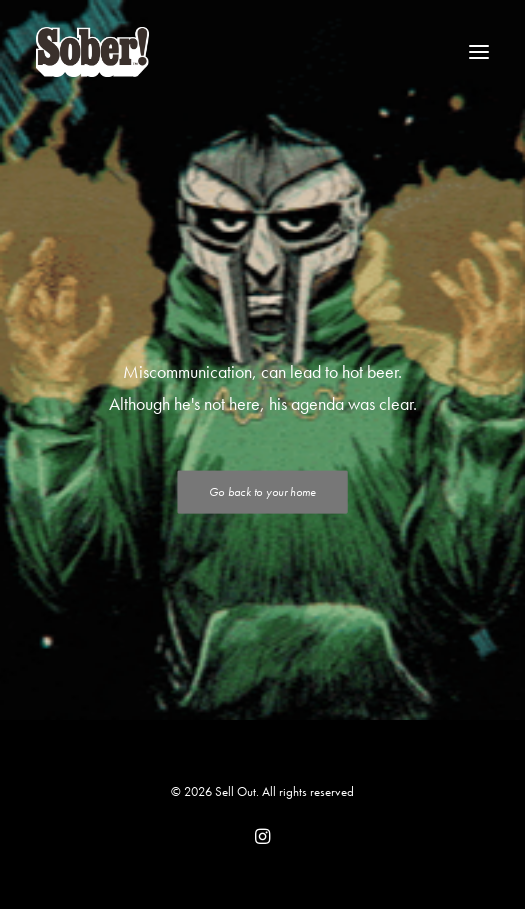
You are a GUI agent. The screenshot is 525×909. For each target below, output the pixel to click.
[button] (479, 52)
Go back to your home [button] (262, 492)
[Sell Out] (92, 52)
